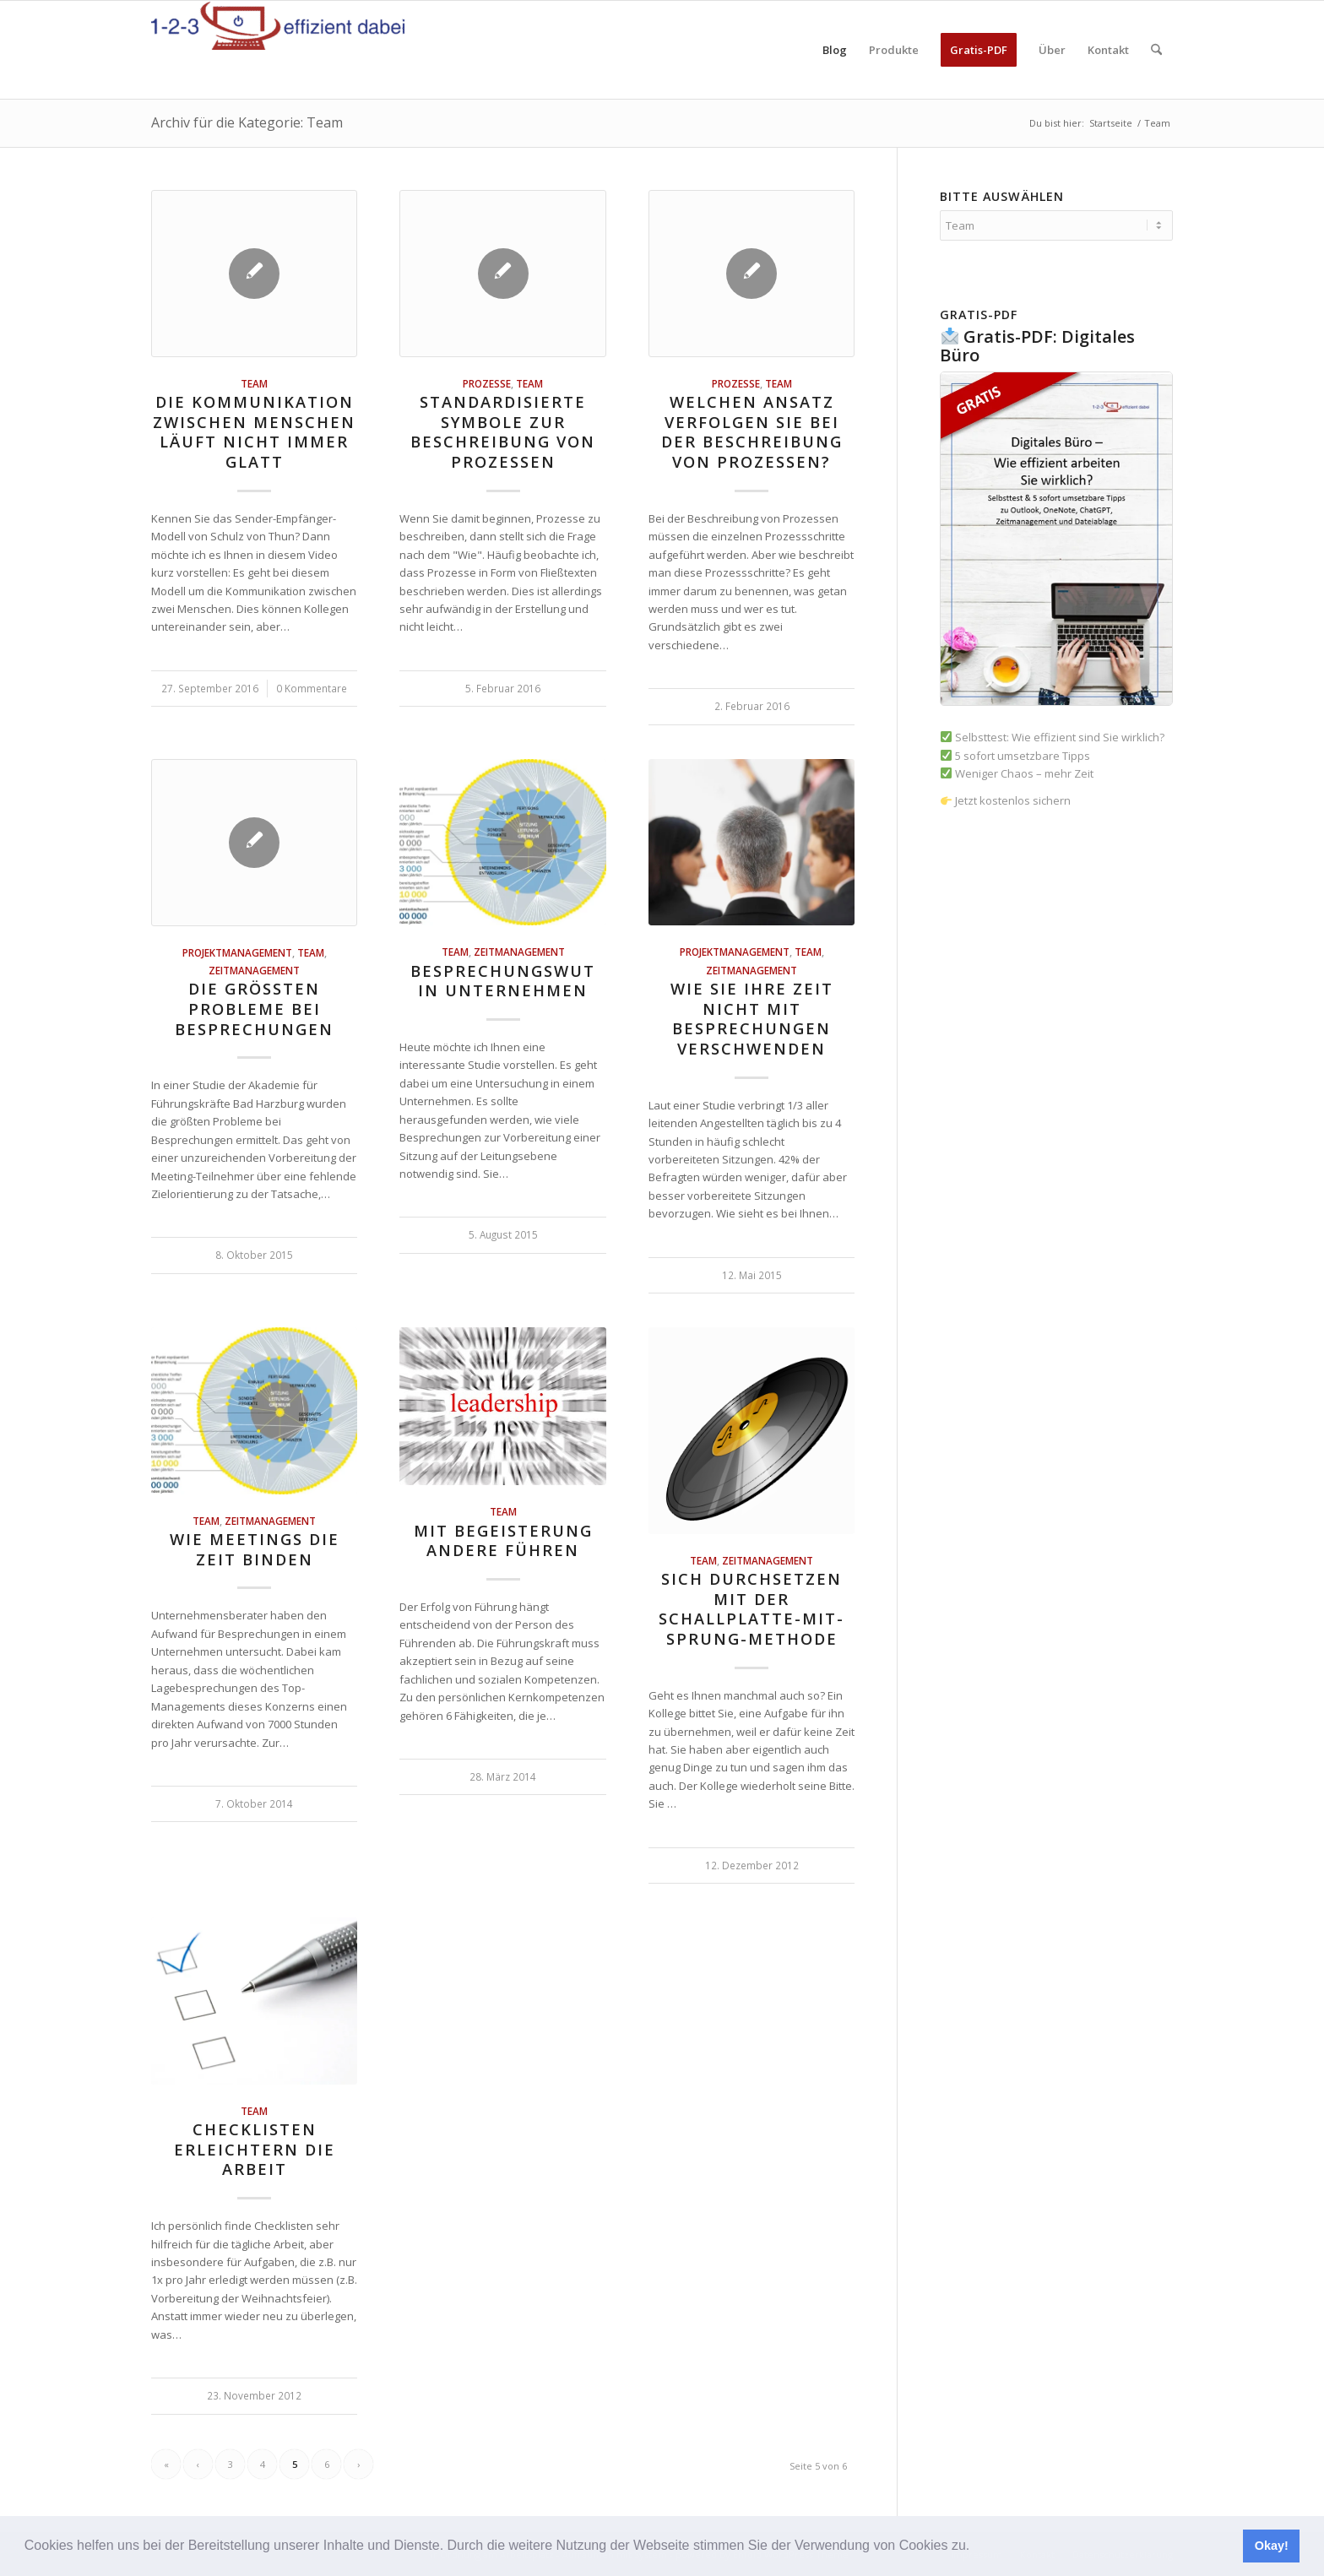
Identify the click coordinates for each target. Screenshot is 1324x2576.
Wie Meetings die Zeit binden (254, 1549)
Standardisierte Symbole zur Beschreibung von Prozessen (502, 432)
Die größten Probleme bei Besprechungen (254, 1009)
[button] (976, 2547)
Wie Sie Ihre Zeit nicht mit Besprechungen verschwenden (751, 1019)
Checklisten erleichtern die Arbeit (254, 2149)
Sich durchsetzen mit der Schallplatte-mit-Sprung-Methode (751, 1609)
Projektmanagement (237, 952)
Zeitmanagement (254, 970)
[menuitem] (834, 50)
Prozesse (487, 383)
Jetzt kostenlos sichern (1006, 800)
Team (254, 383)
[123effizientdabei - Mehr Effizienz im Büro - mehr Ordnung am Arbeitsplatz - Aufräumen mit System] (277, 50)
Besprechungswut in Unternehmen (502, 981)
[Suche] (1156, 50)
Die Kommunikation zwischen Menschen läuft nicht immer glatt (254, 432)
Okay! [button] (1272, 2545)
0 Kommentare (311, 688)
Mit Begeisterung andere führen (503, 1541)
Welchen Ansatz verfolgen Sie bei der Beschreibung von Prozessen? (752, 432)
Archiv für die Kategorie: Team (247, 122)
